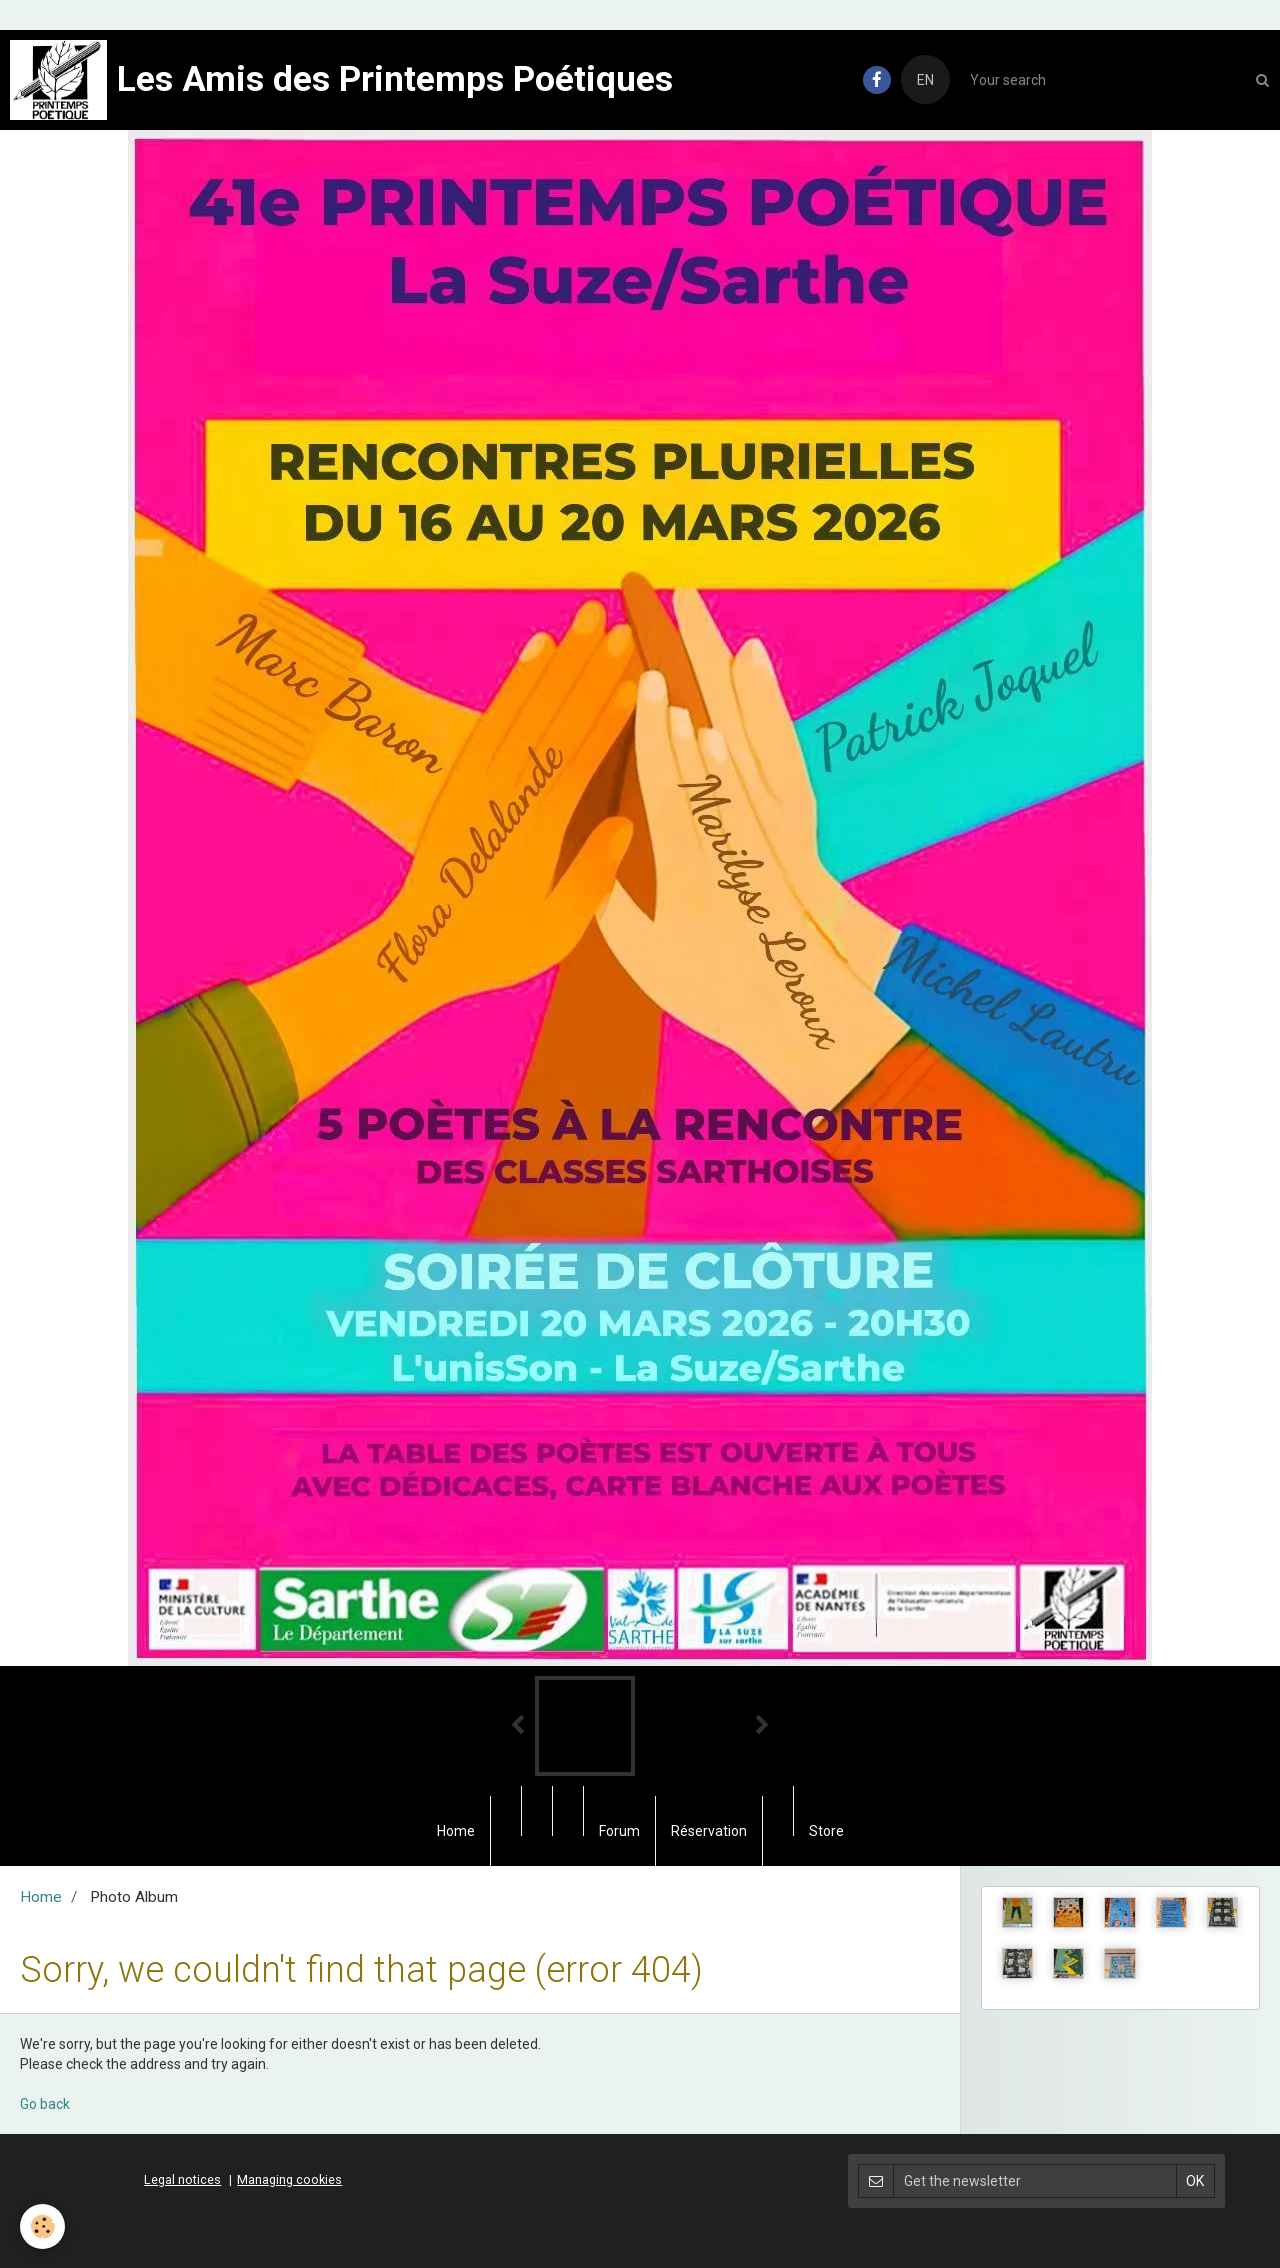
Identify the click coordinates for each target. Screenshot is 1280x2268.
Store (826, 1831)
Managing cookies (289, 2179)
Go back (45, 2104)
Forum (619, 1831)
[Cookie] (42, 2226)
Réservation (709, 1831)
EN (925, 80)
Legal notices (182, 2179)
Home (456, 1831)
